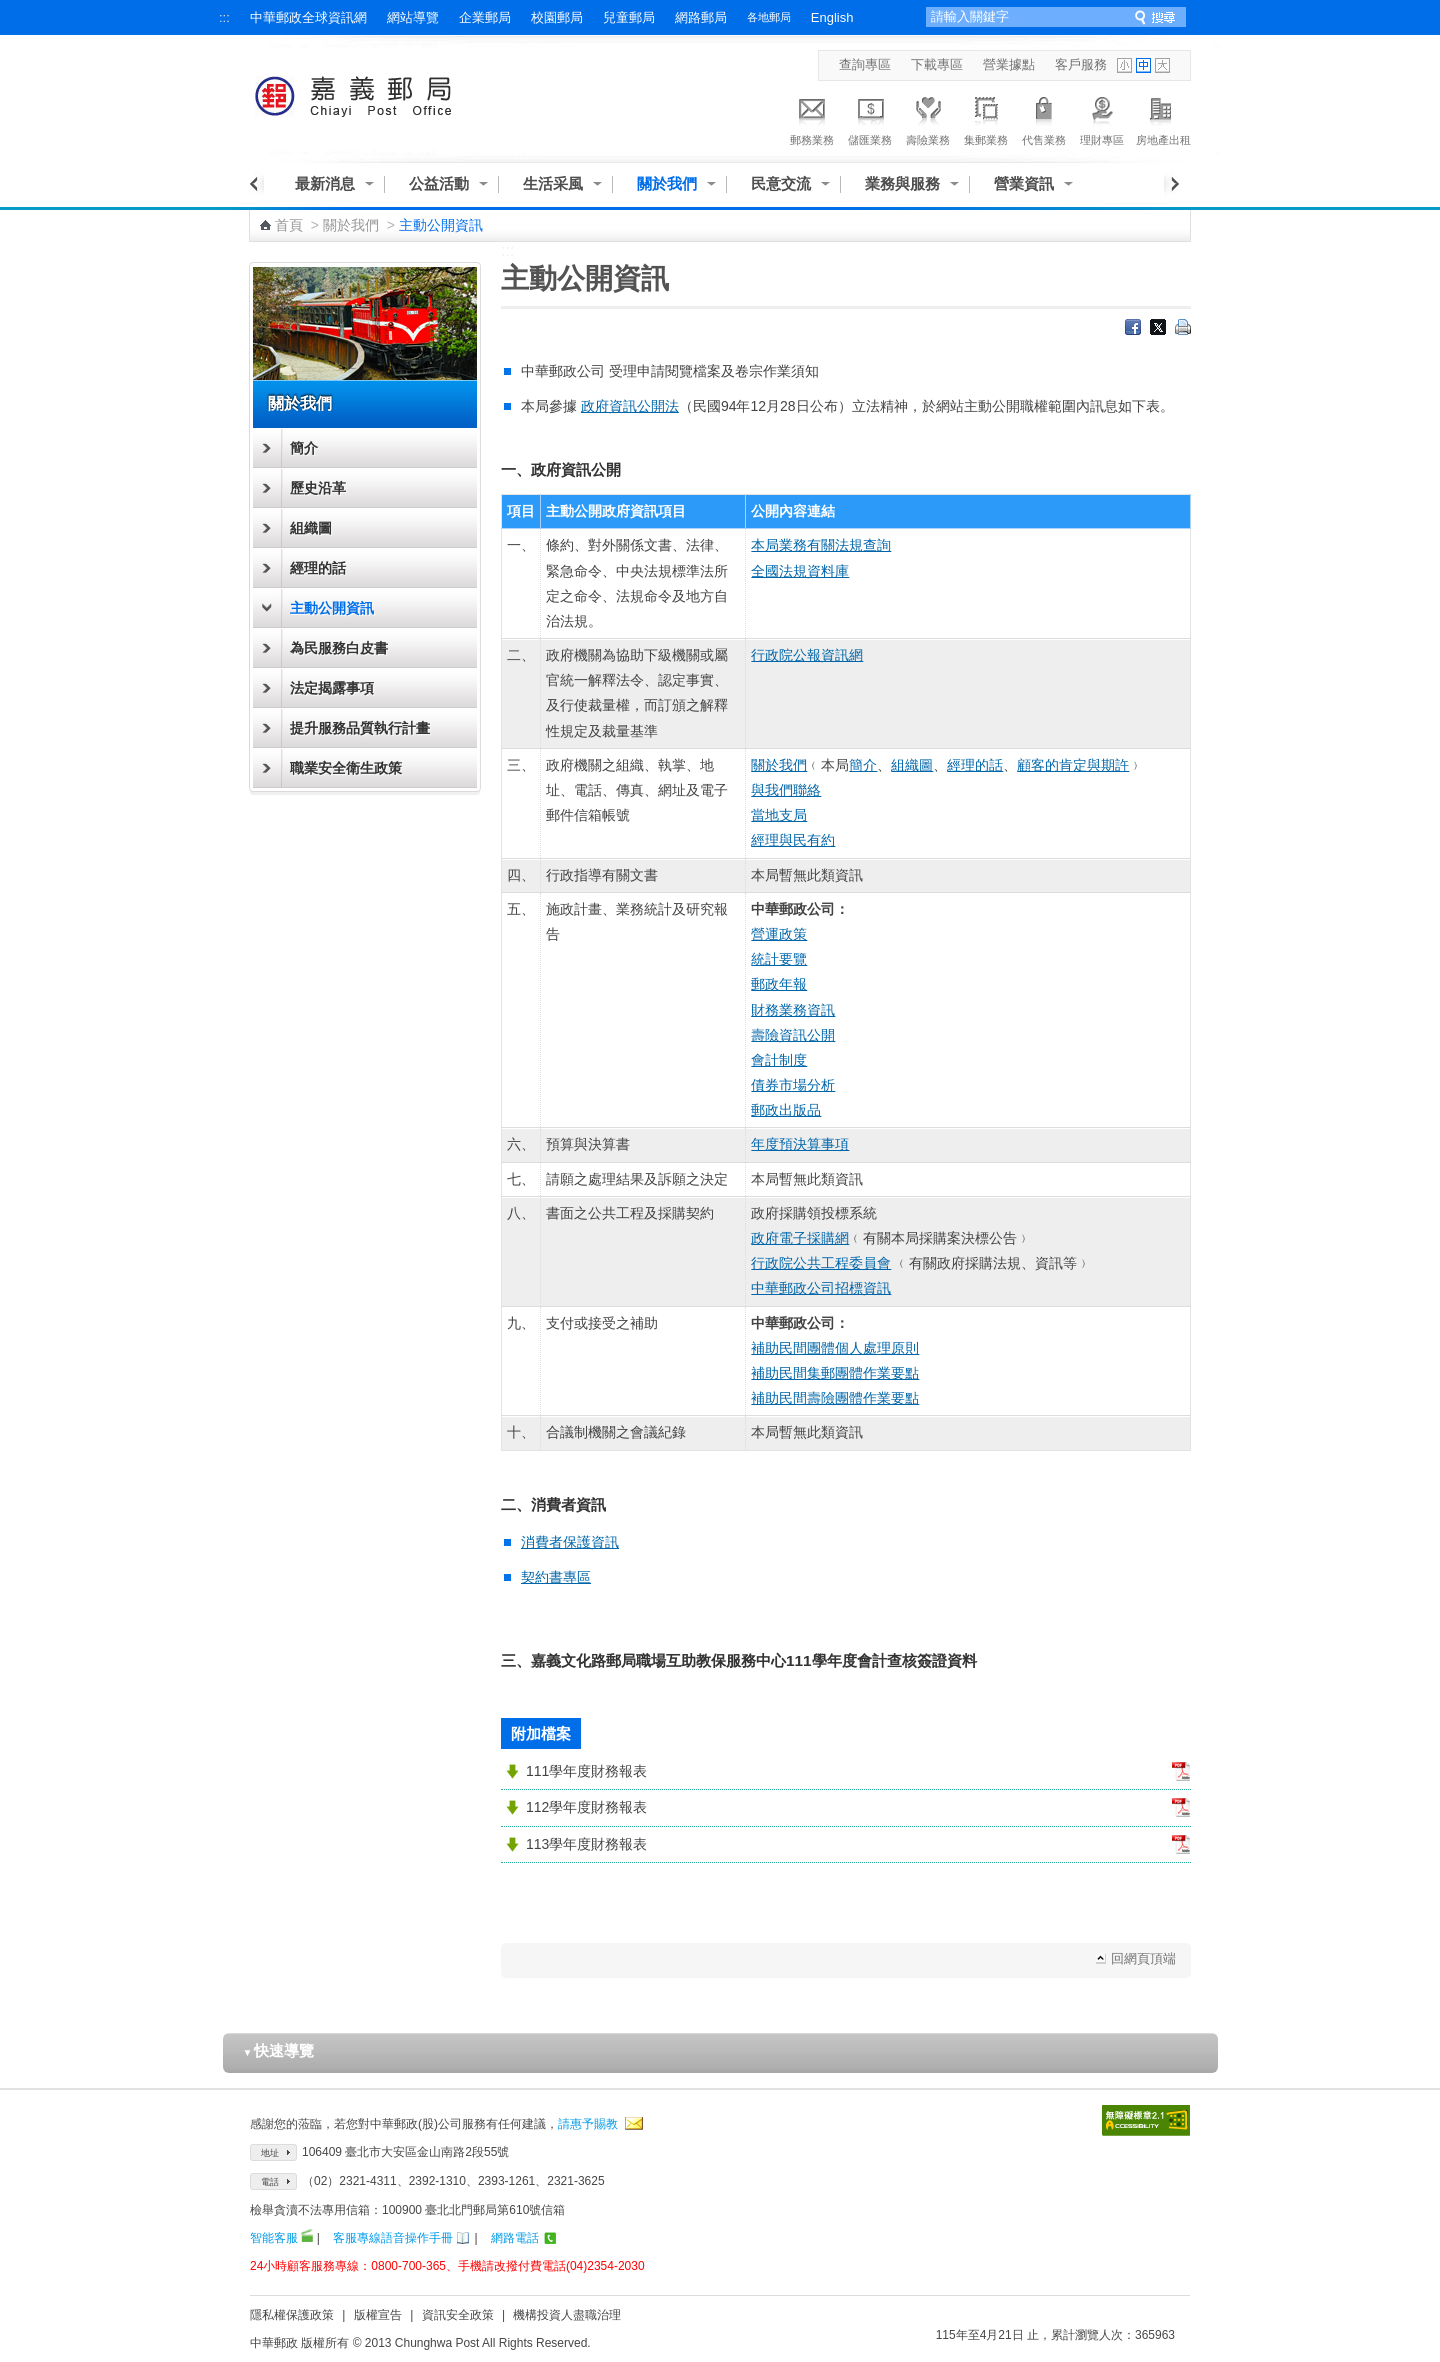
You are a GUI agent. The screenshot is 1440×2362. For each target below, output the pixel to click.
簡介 (304, 448)
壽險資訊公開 (793, 1035)
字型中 (1143, 65)
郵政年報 (779, 984)
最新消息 (325, 183)
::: (224, 17)
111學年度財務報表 (586, 1771)
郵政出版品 (786, 1110)
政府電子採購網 (800, 1238)
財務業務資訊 (793, 1010)
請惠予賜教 (588, 2124)
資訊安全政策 (458, 2315)
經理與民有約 (793, 840)
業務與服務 (902, 183)
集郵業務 (986, 118)
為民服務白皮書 (339, 648)
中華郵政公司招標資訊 (821, 1288)
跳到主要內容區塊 (10, 10)
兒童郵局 (629, 17)
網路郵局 (701, 17)
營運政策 (779, 934)
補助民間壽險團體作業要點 (835, 1398)
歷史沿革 (318, 488)
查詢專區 (865, 64)
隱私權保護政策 (292, 2315)
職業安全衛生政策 (346, 768)
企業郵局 (485, 17)
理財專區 (1102, 118)
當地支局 (779, 815)
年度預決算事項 (800, 1144)
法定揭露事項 (332, 688)
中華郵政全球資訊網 (308, 17)
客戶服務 (1081, 64)
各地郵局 (769, 17)
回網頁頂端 (1143, 1958)
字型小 (1124, 65)
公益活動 (439, 183)
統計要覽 (779, 959)
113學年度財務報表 (586, 1844)
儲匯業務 (870, 118)
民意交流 (781, 183)
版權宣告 (378, 2315)
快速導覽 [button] (279, 2050)
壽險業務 (928, 118)
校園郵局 (557, 17)
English (832, 17)
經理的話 (318, 568)
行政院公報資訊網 (807, 655)
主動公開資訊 (332, 608)
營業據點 (1009, 64)
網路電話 (515, 2238)
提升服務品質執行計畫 (360, 728)
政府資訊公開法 (630, 406)
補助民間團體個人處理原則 (835, 1348)
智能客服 (274, 2238)
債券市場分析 (793, 1085)
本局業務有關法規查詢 (821, 545)
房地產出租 (1163, 118)
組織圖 (311, 528)
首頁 (289, 225)
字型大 (1162, 65)
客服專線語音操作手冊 (393, 2238)
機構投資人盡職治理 (567, 2315)
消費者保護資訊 (570, 1542)
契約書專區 (556, 1577)
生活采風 (553, 183)
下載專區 (937, 64)
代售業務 (1044, 118)
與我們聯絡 (786, 790)
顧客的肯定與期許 (1073, 765)
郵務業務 (812, 118)
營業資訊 (1024, 183)
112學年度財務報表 (586, 1807)
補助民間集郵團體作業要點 (835, 1373)
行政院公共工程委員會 (821, 1263)
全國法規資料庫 (800, 571)
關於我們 (667, 183)
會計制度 (779, 1060)
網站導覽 (413, 17)
